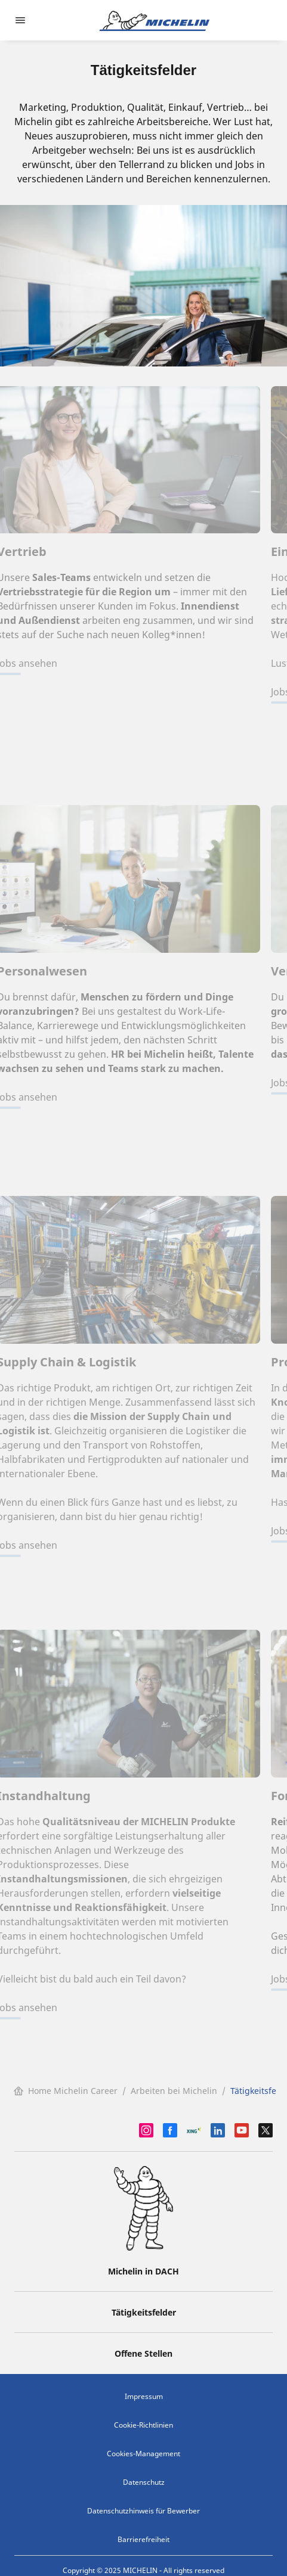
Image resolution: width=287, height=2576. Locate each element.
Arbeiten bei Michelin (174, 2090)
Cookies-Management (143, 2453)
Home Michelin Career (66, 2090)
